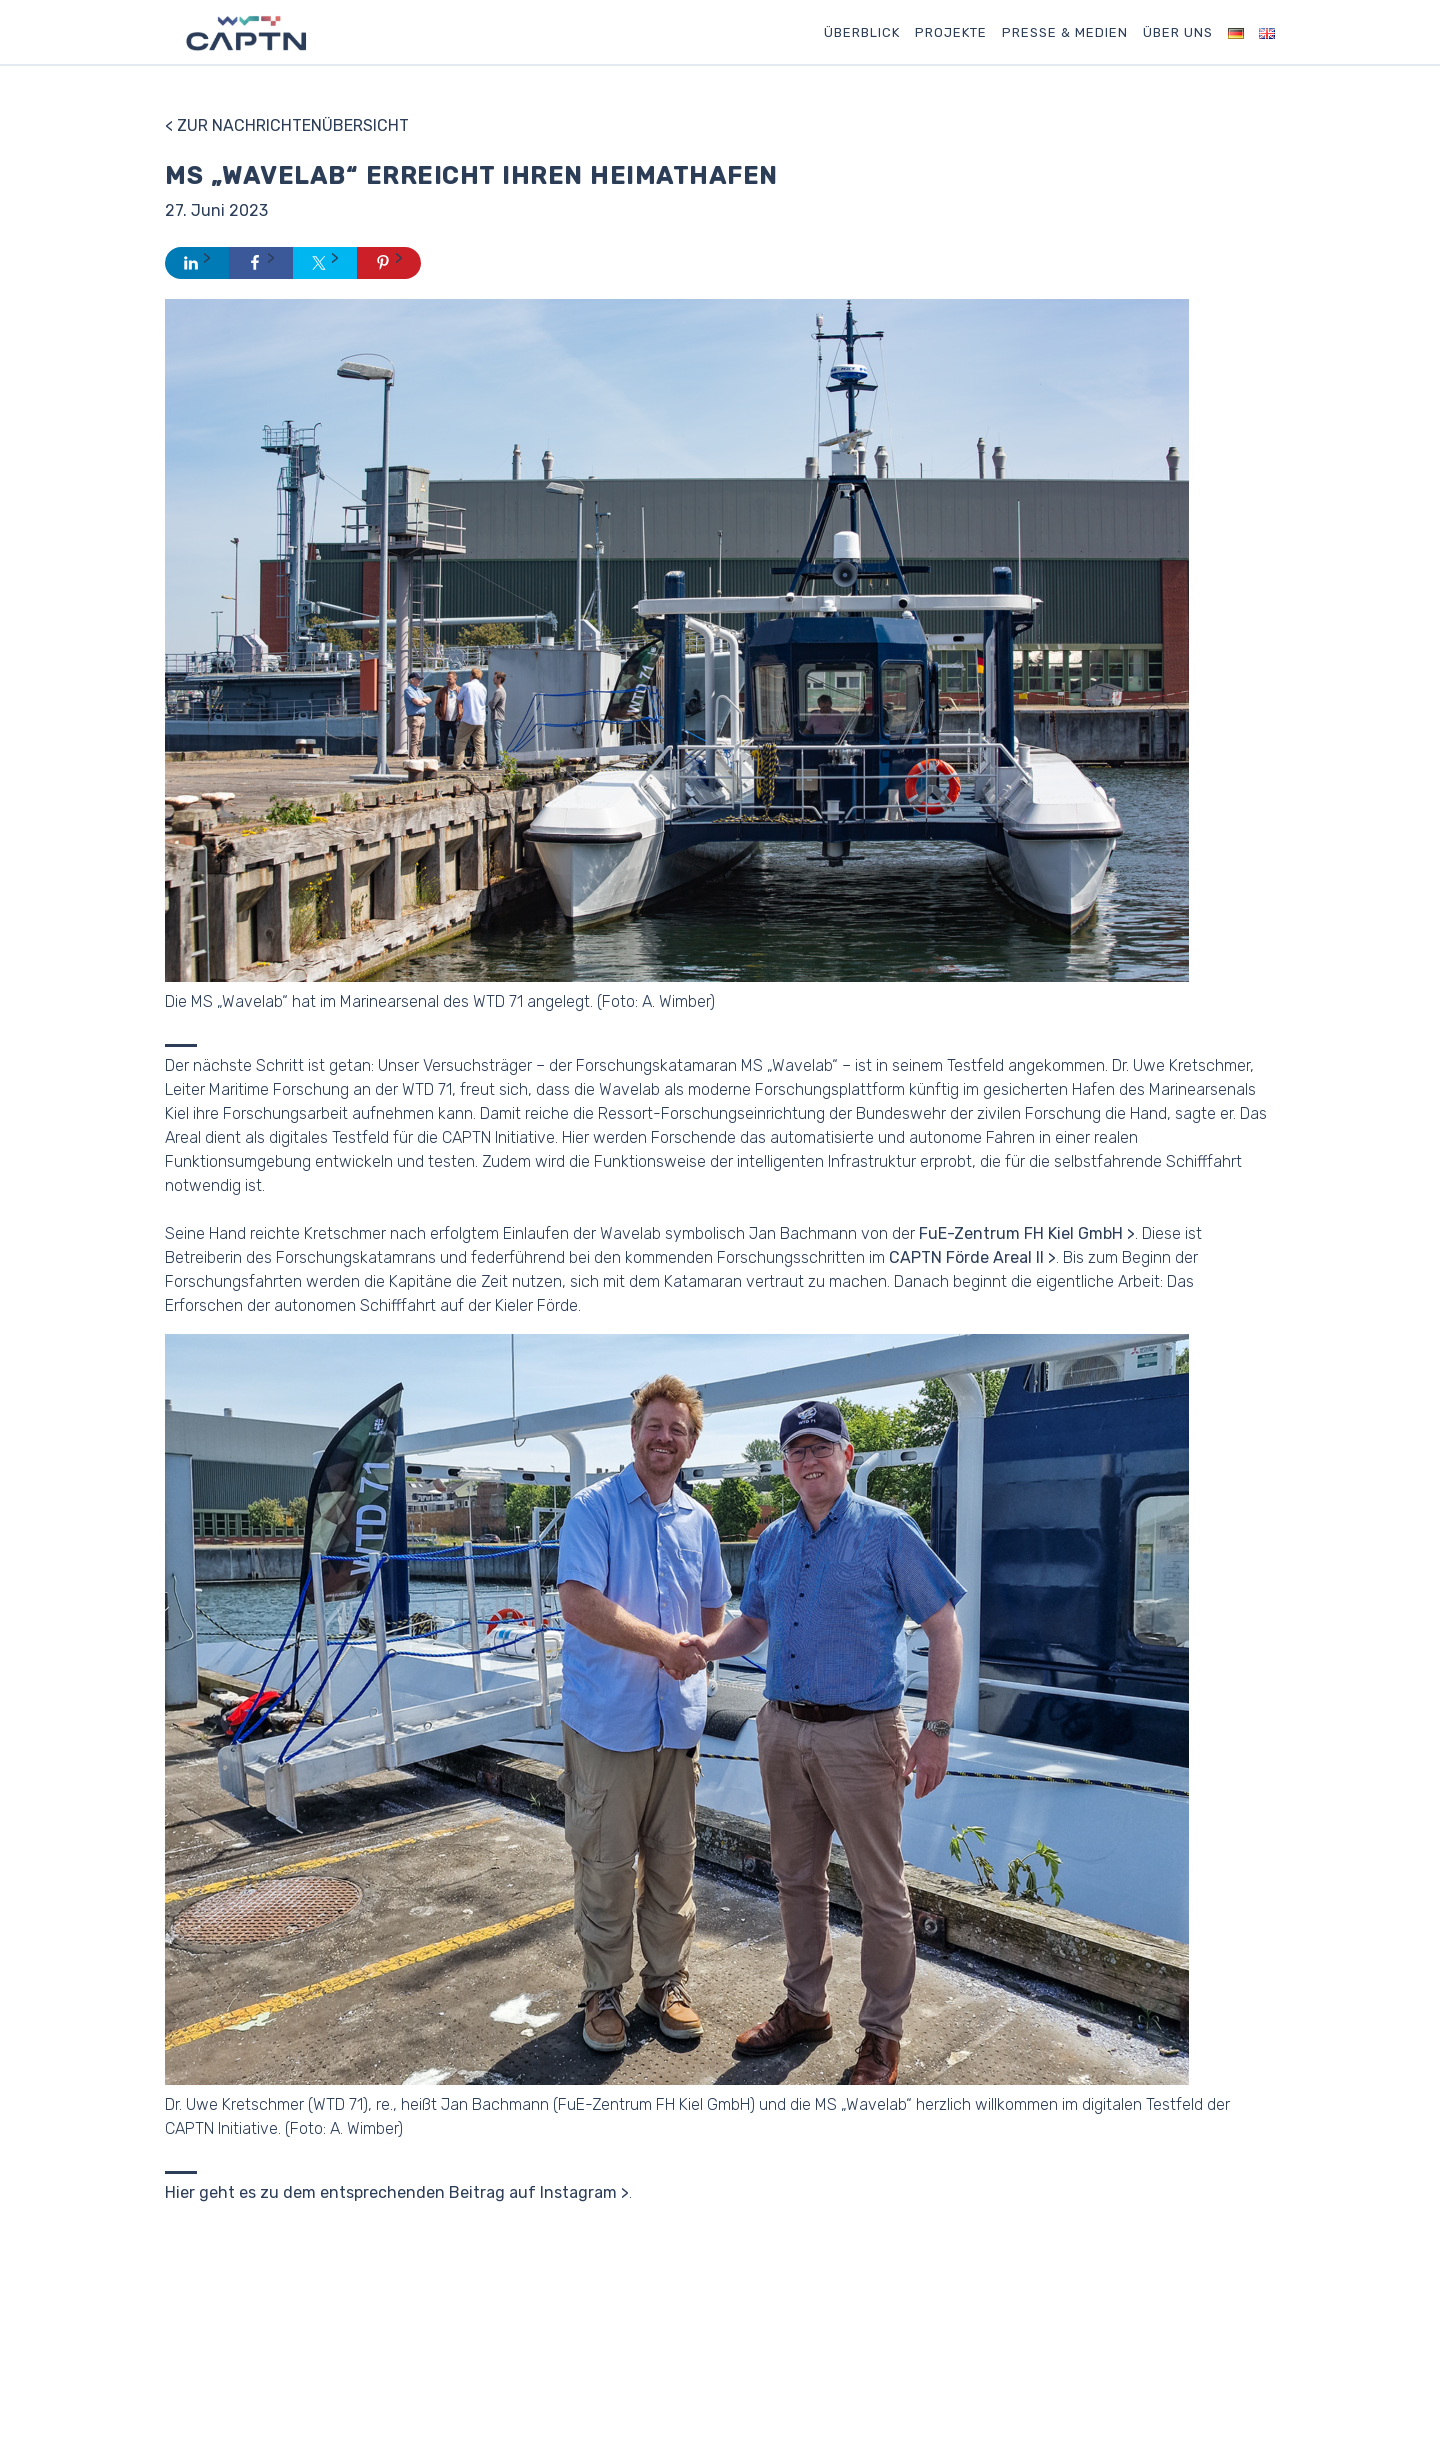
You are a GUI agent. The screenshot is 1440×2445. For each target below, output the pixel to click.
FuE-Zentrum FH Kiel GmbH (1021, 1233)
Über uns (1178, 32)
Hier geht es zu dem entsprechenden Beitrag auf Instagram (391, 2192)
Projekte (951, 32)
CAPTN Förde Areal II (966, 1257)
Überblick (862, 32)
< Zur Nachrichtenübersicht (287, 125)
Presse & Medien (1065, 32)
